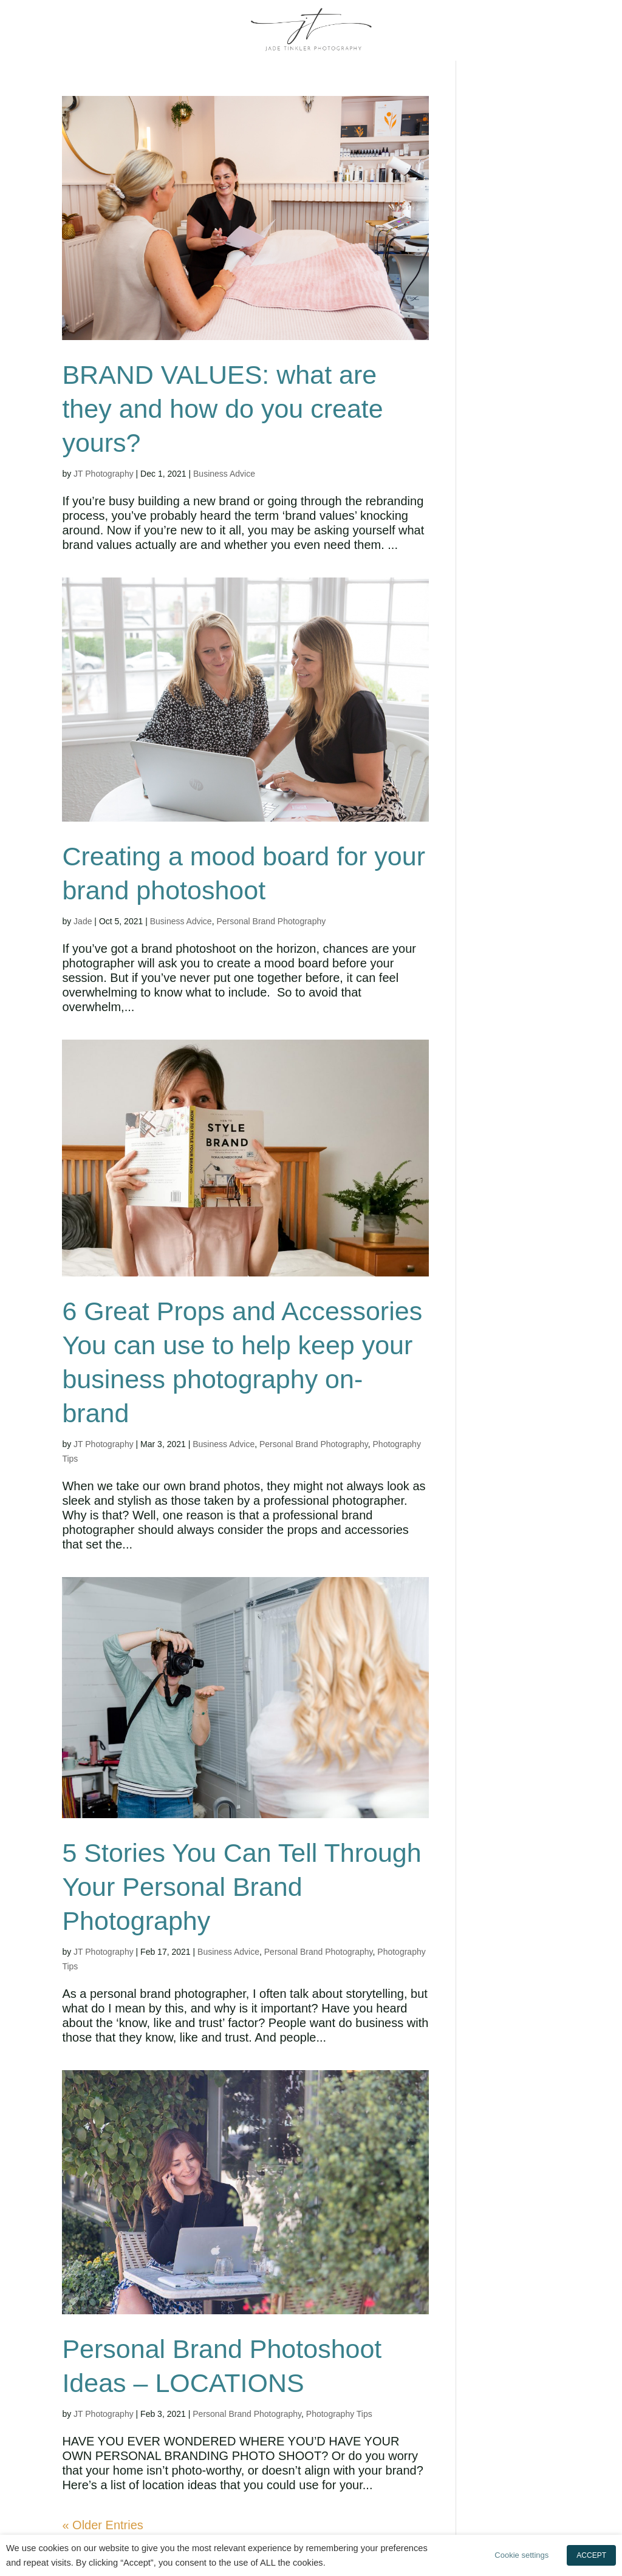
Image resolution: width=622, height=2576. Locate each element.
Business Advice (224, 474)
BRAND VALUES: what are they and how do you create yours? (222, 408)
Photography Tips (339, 2414)
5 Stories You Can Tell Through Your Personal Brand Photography (241, 1886)
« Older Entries (102, 2525)
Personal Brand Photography (271, 921)
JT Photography (103, 474)
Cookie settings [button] (521, 2555)
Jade (82, 921)
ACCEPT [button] (591, 2555)
